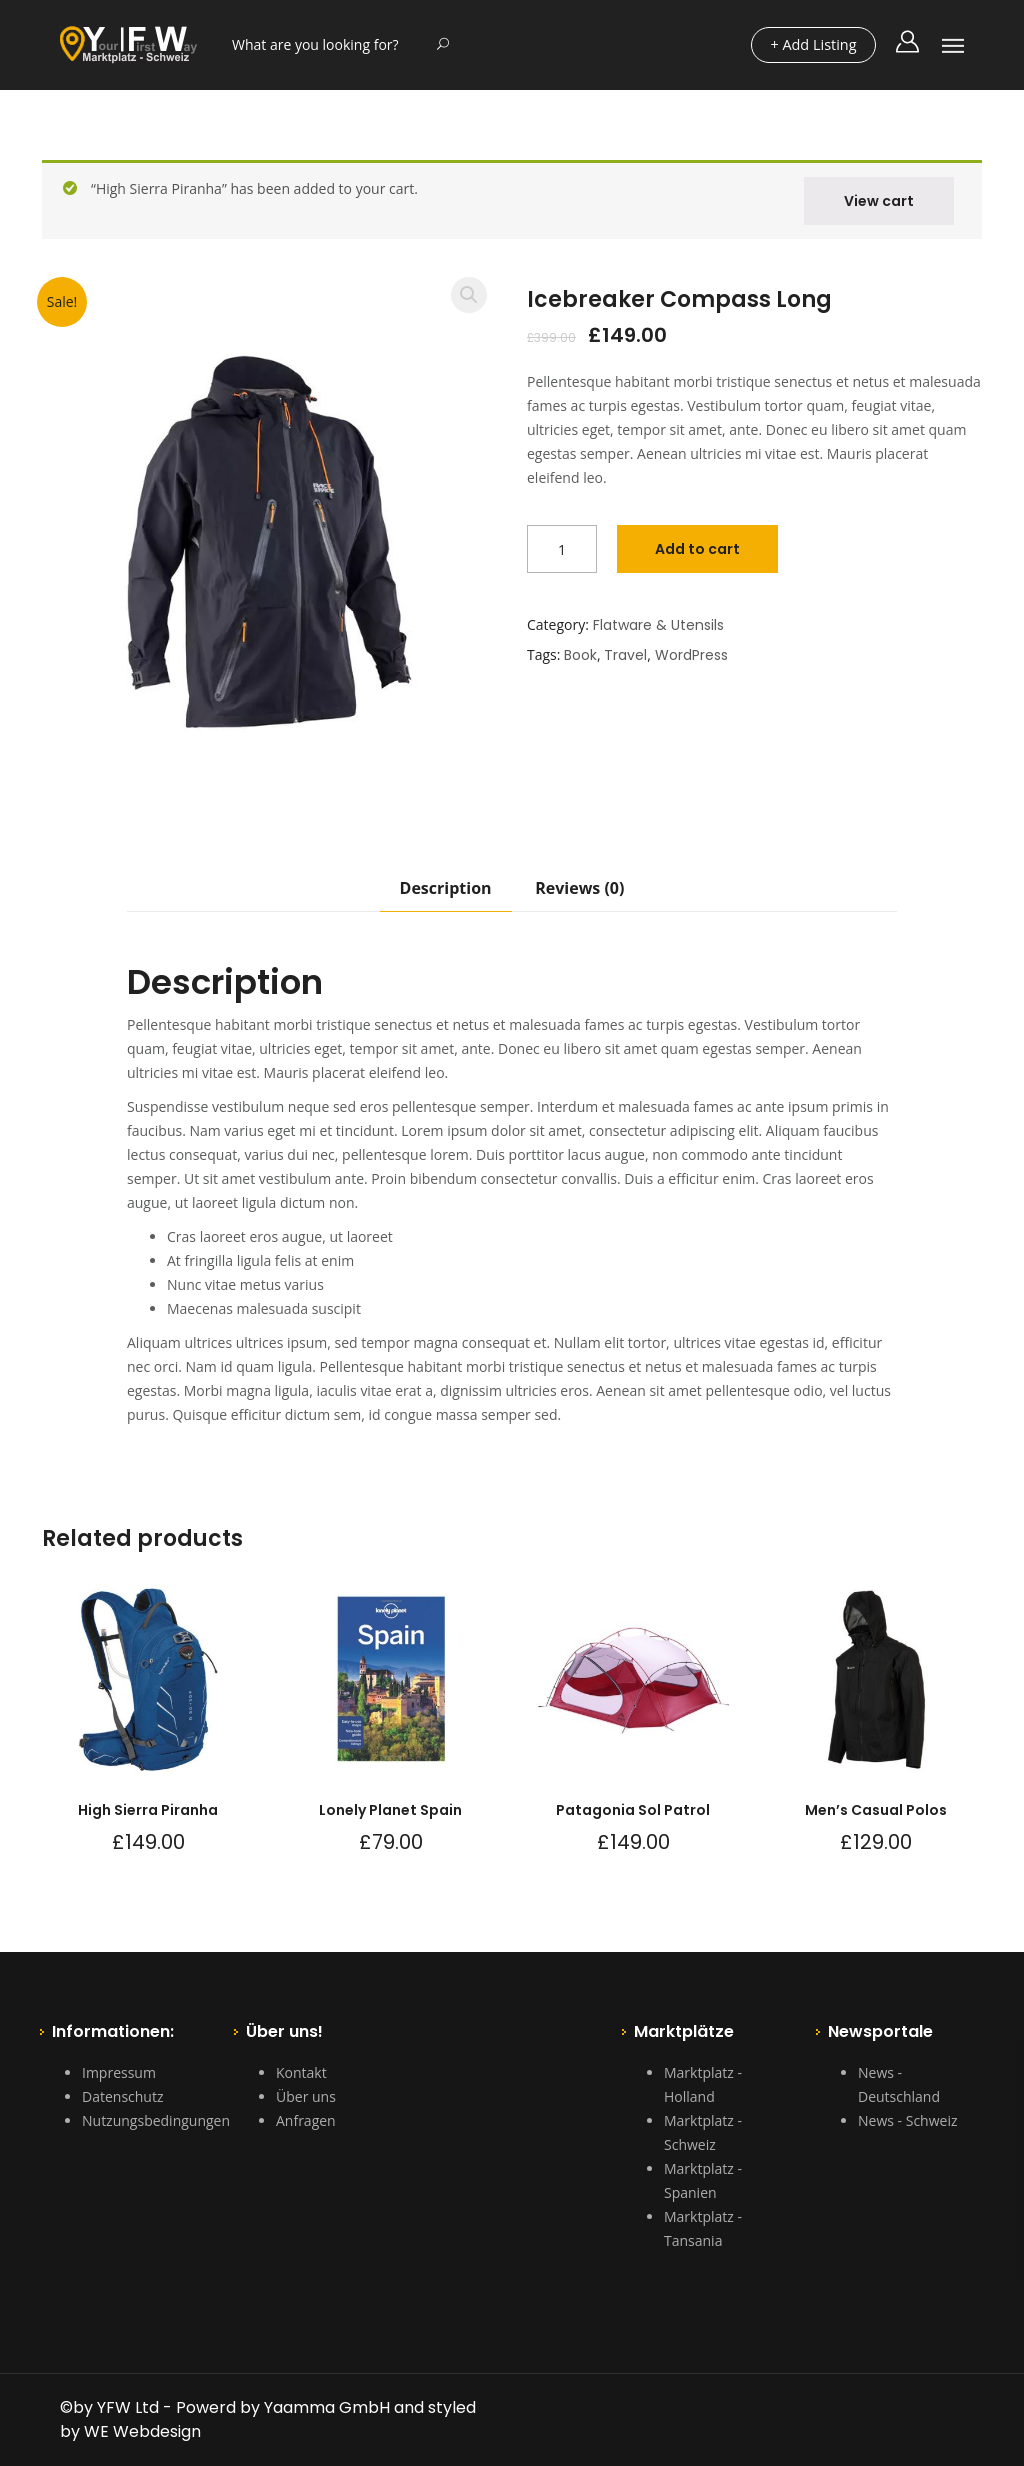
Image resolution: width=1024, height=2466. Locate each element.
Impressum (119, 2072)
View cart (879, 201)
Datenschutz (122, 2096)
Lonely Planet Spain (390, 1810)
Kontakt (301, 2072)
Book (580, 655)
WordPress (691, 655)
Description (446, 888)
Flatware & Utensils (658, 625)
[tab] (446, 894)
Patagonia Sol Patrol (633, 1810)
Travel (625, 655)
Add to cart (697, 549)
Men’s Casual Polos (876, 1810)
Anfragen (306, 2120)
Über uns (306, 2096)
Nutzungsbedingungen (156, 2120)
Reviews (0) (579, 888)
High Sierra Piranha (148, 1810)
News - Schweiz (907, 2120)
